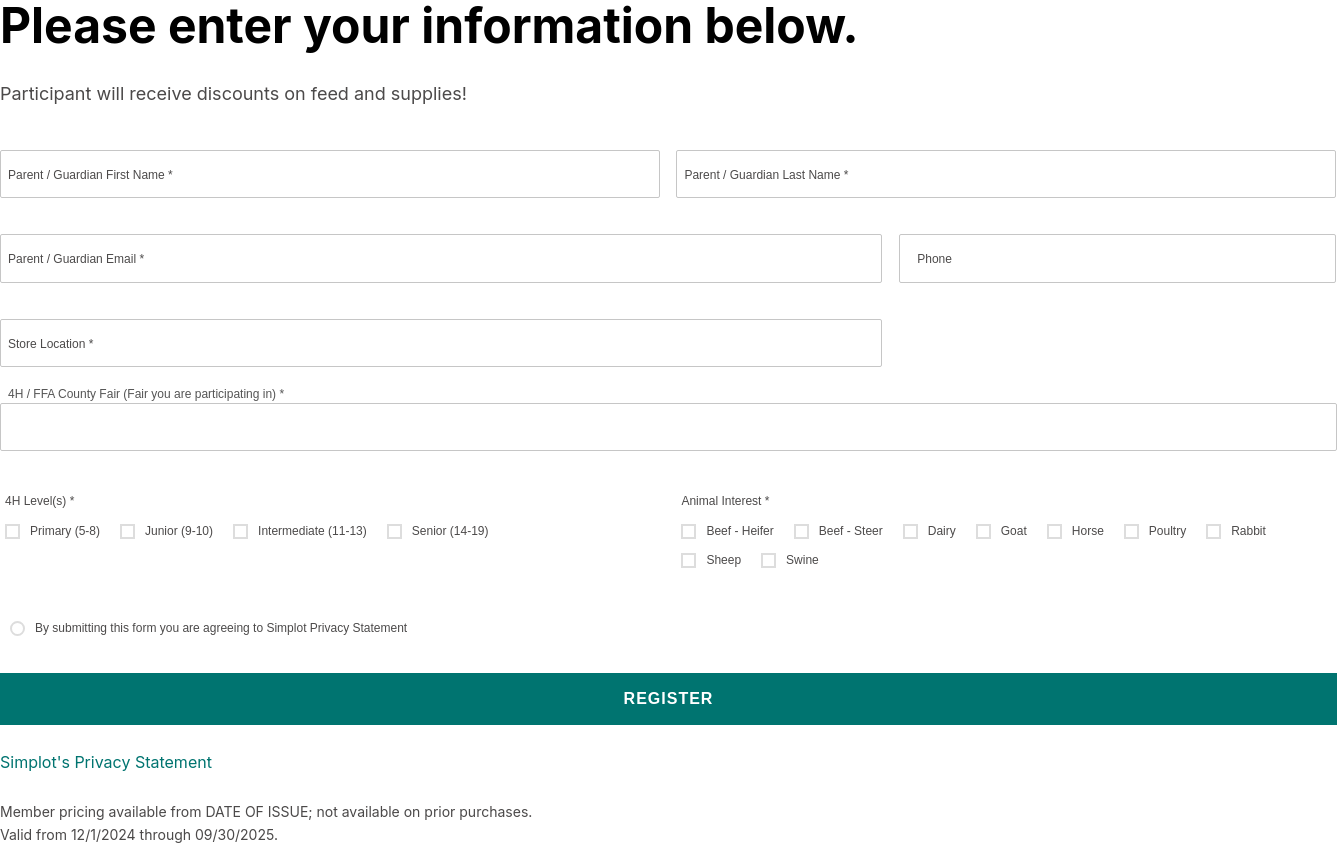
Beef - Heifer (739, 531)
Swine (802, 560)
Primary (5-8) (65, 531)
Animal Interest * (725, 501)
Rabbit (1248, 531)
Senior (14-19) (450, 531)
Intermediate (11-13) (312, 531)
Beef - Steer (851, 531)
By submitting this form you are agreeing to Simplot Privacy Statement (221, 628)
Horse (1088, 531)
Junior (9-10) (179, 531)
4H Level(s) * (39, 501)
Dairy (942, 531)
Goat (1014, 531)
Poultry (1167, 531)
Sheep (723, 560)
